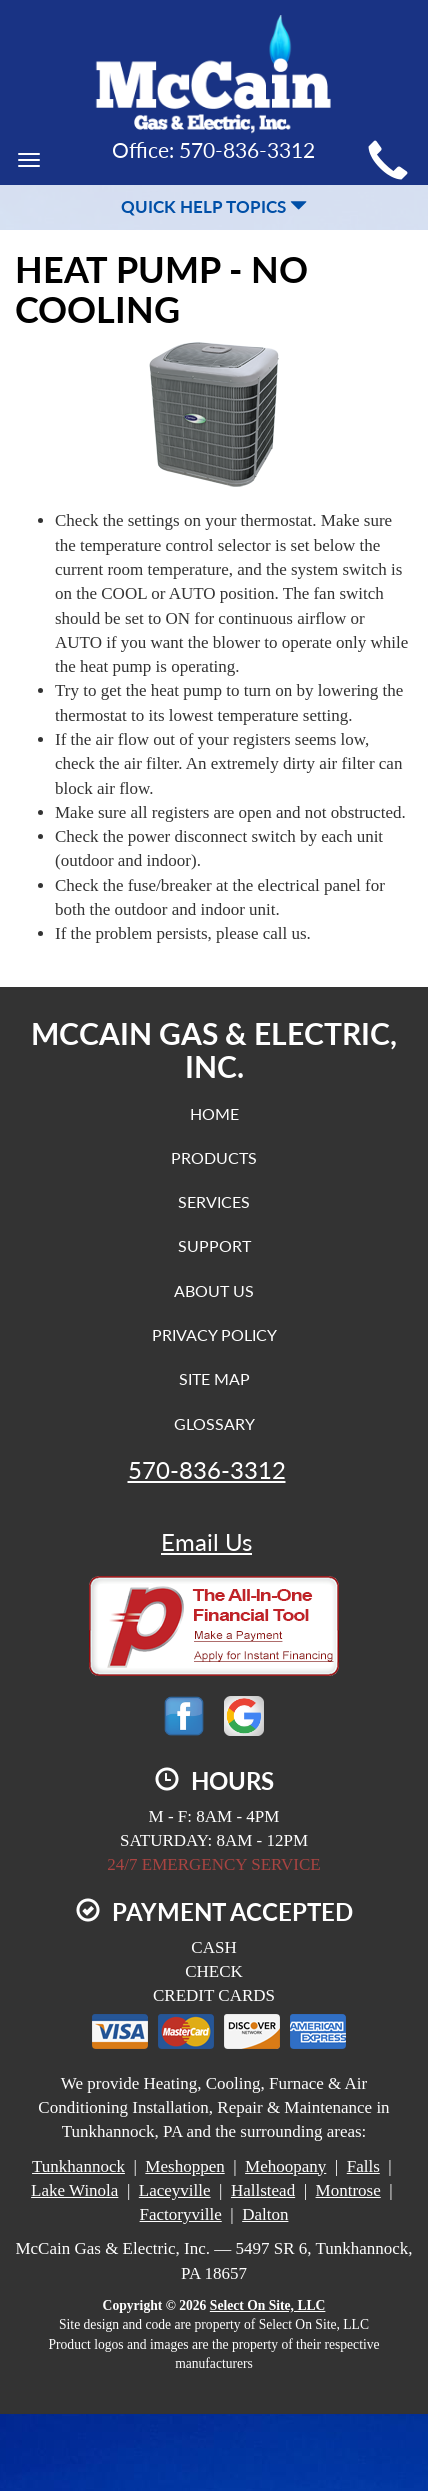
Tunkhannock (78, 2166)
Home (214, 1113)
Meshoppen (184, 2166)
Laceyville (175, 2190)
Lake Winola (74, 2190)
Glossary (214, 1423)
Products (214, 1157)
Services (214, 1201)
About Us (214, 1290)
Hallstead (263, 2190)
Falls (363, 2166)
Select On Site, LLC (268, 2305)
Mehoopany (285, 2166)
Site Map (214, 1378)
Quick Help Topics (214, 206)
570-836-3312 (207, 1470)
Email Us (206, 1542)
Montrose (348, 2190)
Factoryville (181, 2214)
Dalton (265, 2214)
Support (214, 1245)
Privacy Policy (214, 1334)
